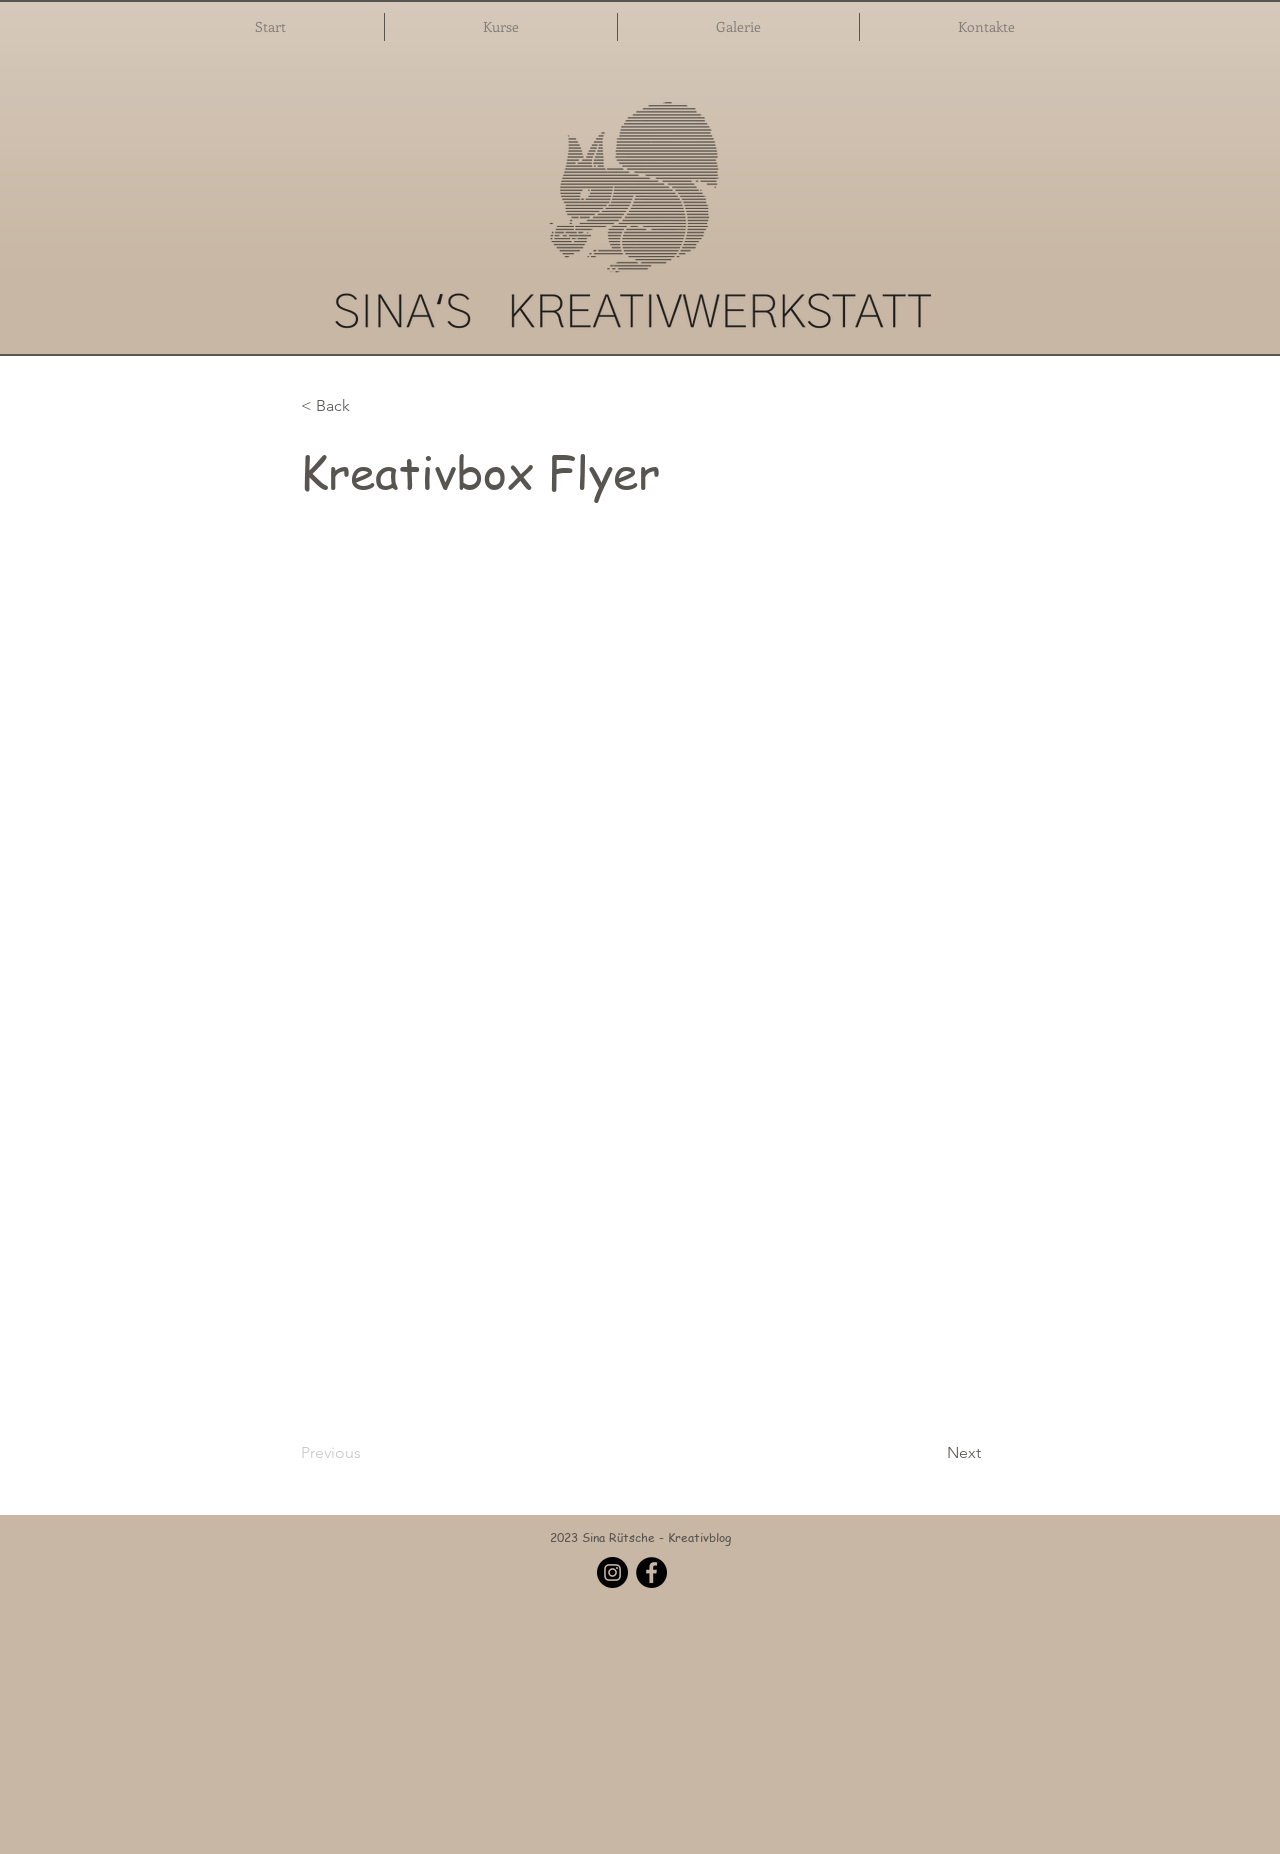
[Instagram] (612, 1572)
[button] (501, 27)
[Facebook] (651, 1572)
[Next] (931, 1453)
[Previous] (367, 1453)
